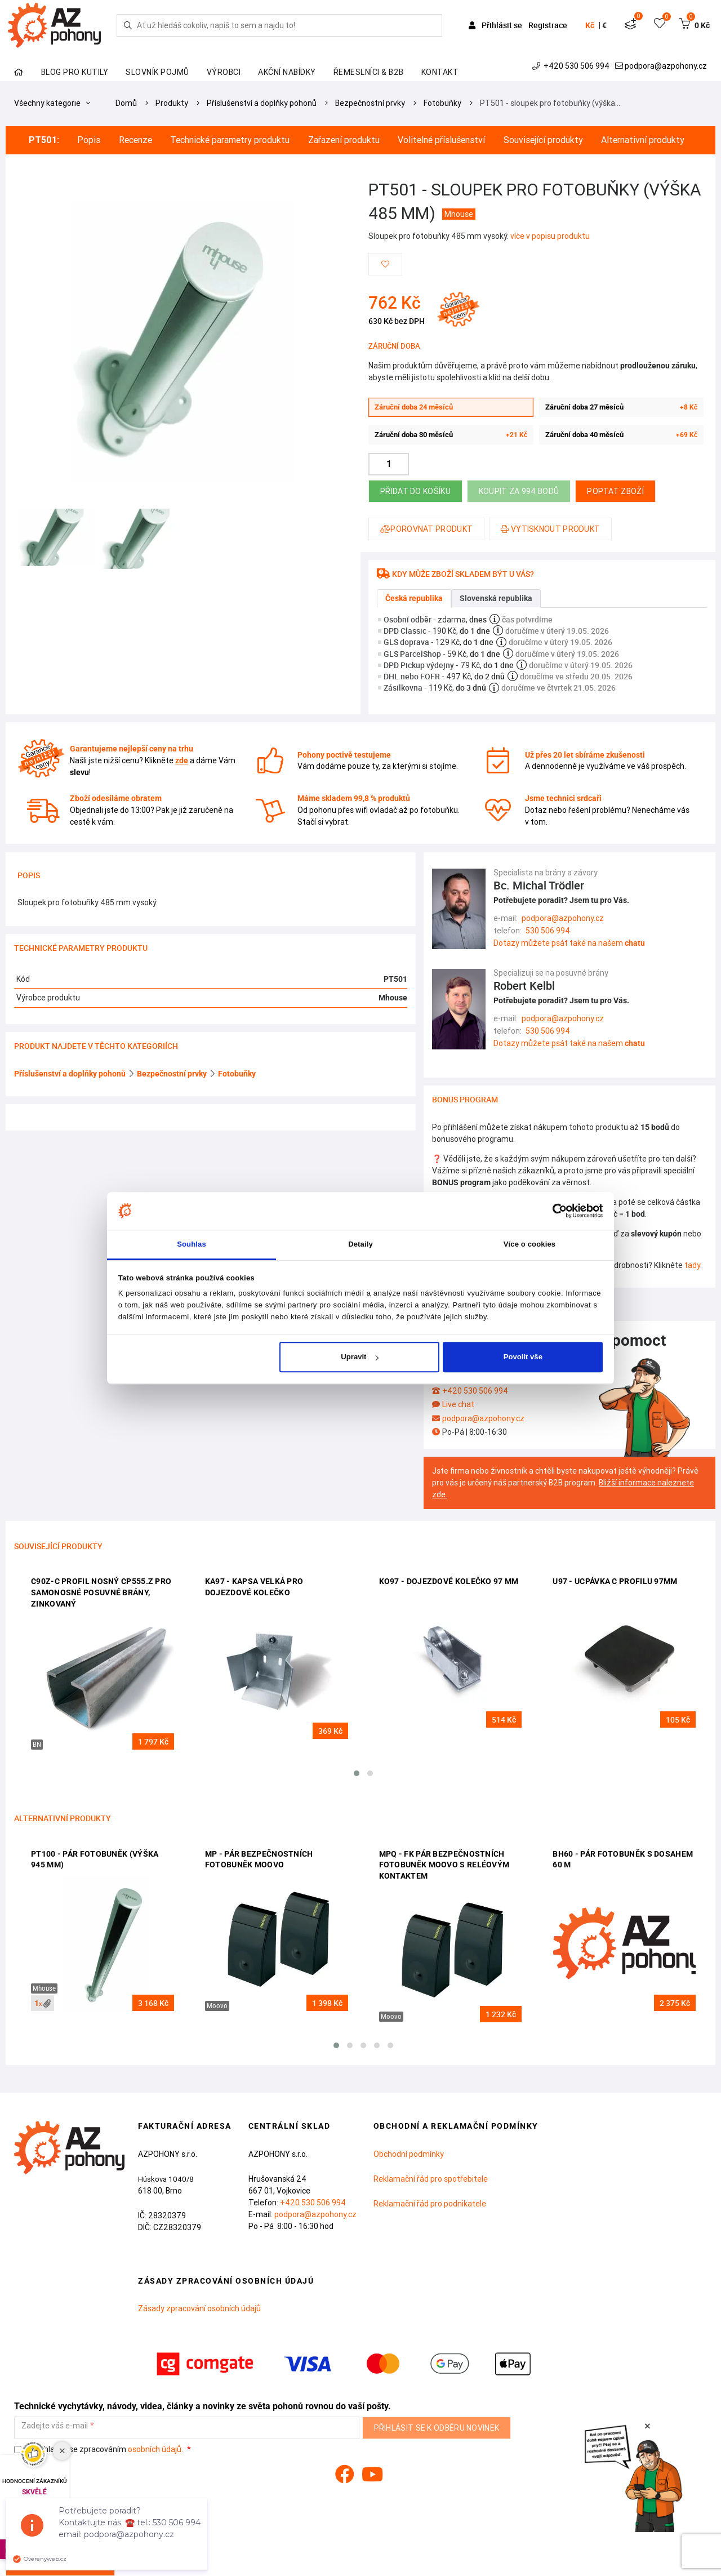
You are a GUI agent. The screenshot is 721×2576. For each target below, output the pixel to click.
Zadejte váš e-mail (54, 2426)
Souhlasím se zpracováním (99, 2449)
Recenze (135, 140)
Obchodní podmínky (408, 2154)
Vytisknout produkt (550, 529)
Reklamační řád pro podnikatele (429, 2204)
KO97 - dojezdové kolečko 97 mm (449, 1581)
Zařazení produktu (344, 140)
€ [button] (604, 25)
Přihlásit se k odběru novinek (437, 2428)
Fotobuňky (442, 103)
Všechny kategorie (52, 103)
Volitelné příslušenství (441, 140)
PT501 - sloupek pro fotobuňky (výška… (550, 103)
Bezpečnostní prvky (370, 103)
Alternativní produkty (642, 140)
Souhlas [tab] (191, 1244)
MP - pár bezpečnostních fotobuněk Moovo (259, 1859)
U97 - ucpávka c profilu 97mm (615, 1581)
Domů (126, 103)
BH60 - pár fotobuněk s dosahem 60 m (623, 1859)
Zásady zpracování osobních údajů (199, 2308)
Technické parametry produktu (230, 140)
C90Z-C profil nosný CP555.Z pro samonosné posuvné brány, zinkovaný (101, 1592)
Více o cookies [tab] (529, 1244)
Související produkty (543, 140)
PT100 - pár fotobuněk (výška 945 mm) (94, 1859)
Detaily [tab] (360, 1244)
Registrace (547, 25)
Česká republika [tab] (414, 598)
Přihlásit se (496, 25)
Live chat (458, 1404)
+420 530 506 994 (572, 66)
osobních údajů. (155, 2449)
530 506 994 (548, 931)
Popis (88, 140)
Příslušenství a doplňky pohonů (262, 103)
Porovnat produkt (426, 529)
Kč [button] (589, 25)
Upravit (359, 1356)
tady (692, 1265)
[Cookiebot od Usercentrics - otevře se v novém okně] (553, 1210)
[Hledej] (128, 25)
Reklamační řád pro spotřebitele (430, 2179)
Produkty (171, 103)
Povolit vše (523, 1356)
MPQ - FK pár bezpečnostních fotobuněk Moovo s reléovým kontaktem (444, 1864)
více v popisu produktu (550, 236)
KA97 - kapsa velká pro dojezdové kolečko (254, 1587)
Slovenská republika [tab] (496, 598)
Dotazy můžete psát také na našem (569, 943)
